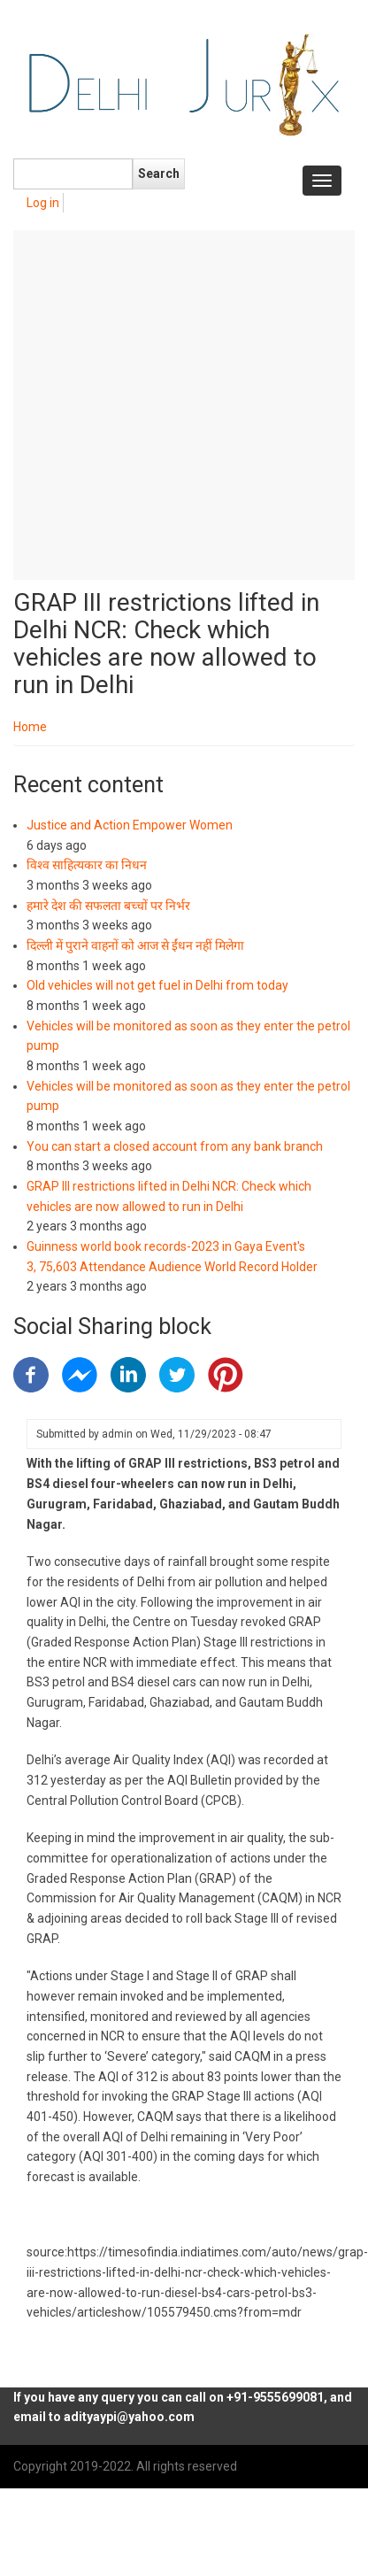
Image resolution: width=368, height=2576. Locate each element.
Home (30, 727)
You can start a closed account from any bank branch (175, 1146)
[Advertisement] (166, 405)
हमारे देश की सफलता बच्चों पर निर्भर (108, 906)
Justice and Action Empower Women (130, 825)
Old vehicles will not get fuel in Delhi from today (157, 985)
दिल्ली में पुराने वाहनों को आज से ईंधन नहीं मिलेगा (135, 945)
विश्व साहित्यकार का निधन (87, 865)
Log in (43, 203)
